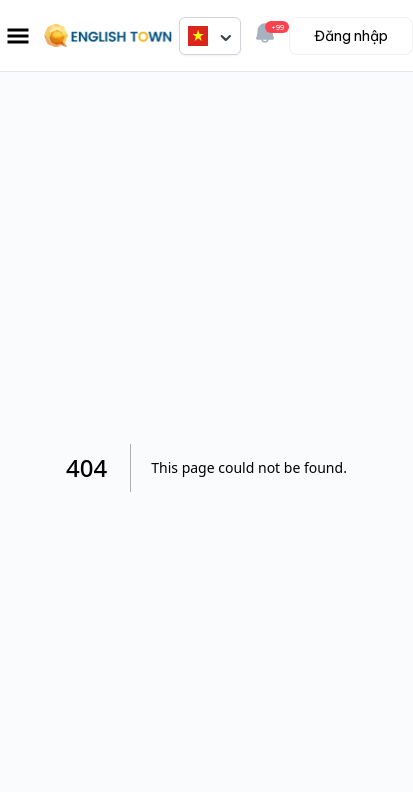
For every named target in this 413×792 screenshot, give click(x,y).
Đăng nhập (351, 36)
